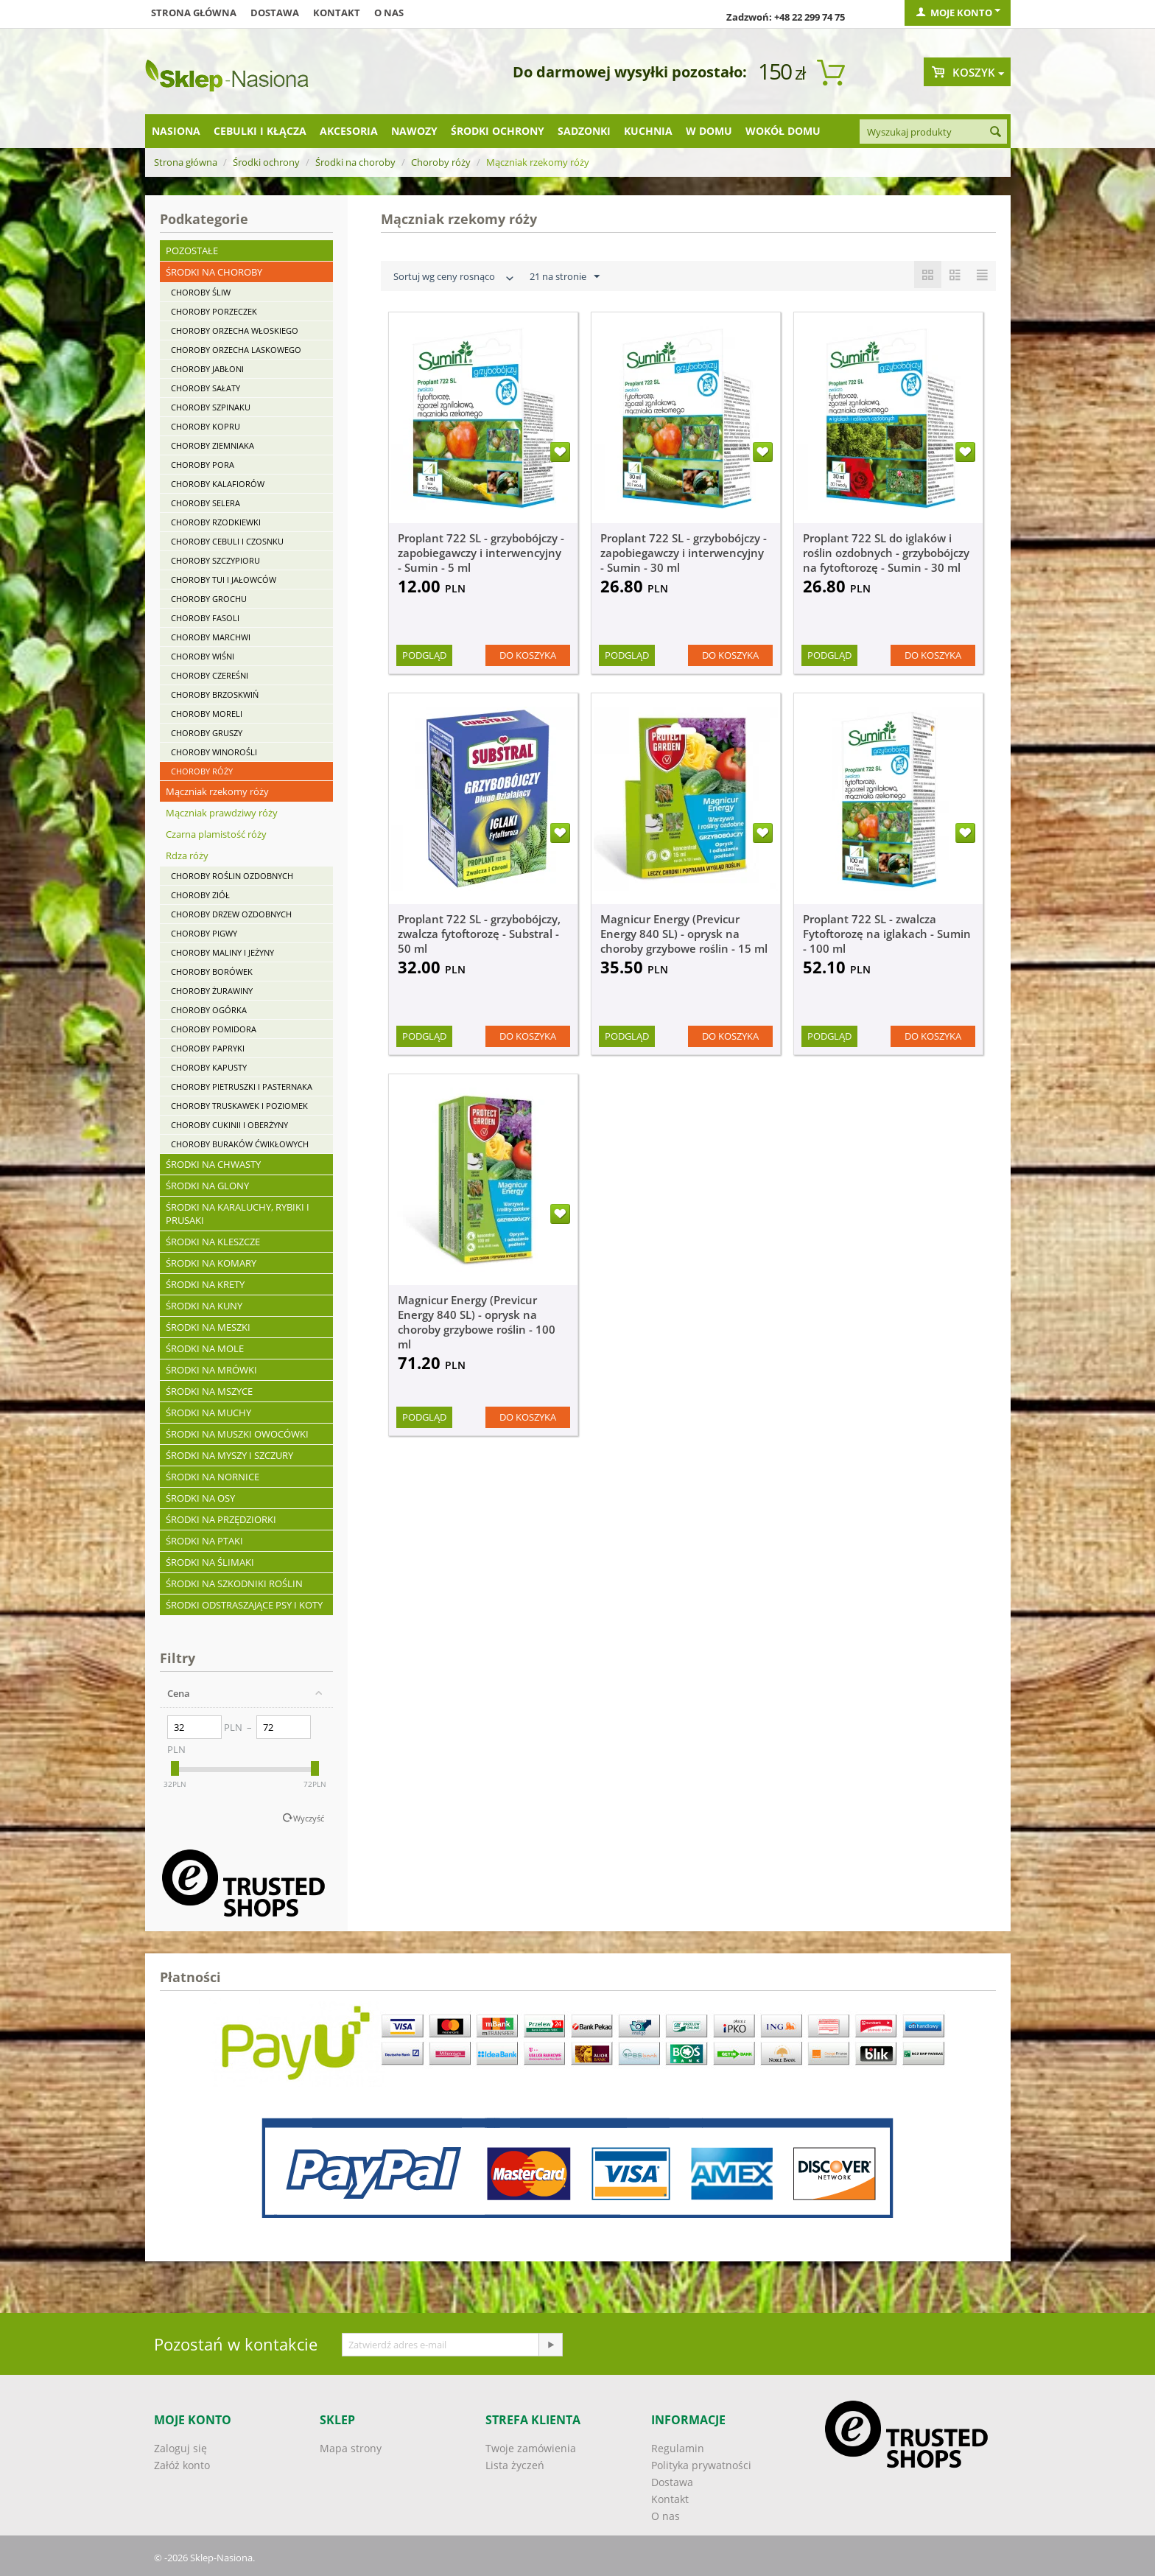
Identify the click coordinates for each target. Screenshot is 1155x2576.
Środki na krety (205, 1284)
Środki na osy (200, 1498)
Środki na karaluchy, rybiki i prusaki (237, 1213)
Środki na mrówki (211, 1369)
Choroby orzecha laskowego (236, 349)
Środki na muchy (208, 1412)
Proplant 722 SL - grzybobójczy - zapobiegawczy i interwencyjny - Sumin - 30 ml (683, 553)
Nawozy (414, 131)
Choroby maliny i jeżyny (222, 952)
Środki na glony (207, 1185)
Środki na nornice (212, 1476)
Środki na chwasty (213, 1164)
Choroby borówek (212, 971)
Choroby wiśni (202, 656)
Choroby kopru (205, 426)
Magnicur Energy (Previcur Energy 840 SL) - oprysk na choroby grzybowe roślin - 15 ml (684, 933)
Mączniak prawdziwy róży (222, 812)
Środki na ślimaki (210, 1562)
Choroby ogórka (209, 1009)
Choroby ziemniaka (212, 445)
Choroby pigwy (204, 933)
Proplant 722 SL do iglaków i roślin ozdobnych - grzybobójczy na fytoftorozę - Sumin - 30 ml (886, 553)
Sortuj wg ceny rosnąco (455, 278)
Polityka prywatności (701, 2465)
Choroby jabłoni (207, 368)
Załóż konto (182, 2465)
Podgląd (424, 655)
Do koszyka (527, 655)
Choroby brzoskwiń (215, 694)
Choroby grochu (209, 598)
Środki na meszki (208, 1327)
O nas (389, 12)
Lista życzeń (514, 2465)
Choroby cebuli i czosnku (227, 541)
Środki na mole (205, 1348)
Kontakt (336, 12)
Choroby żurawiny (212, 990)
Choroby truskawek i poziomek (239, 1105)
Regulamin (677, 2448)
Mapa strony (351, 2448)
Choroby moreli (206, 713)
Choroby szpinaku (210, 407)
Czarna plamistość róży (216, 834)
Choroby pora (202, 464)
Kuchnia (648, 131)
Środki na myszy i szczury (229, 1455)
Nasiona (176, 131)
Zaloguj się (180, 2448)
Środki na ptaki (204, 1540)
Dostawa (274, 12)
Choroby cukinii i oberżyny (229, 1124)
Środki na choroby (355, 162)
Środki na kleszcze (213, 1241)
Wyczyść (308, 1818)
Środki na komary (211, 1263)
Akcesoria (349, 131)
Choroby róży (441, 162)
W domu (709, 131)
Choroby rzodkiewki (216, 522)
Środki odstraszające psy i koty (244, 1604)
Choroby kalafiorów (217, 483)
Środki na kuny (204, 1305)
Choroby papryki (208, 1048)
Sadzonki (584, 131)
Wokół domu (783, 131)
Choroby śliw (201, 292)
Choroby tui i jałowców (223, 579)
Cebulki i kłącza (260, 131)
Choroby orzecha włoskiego (234, 330)
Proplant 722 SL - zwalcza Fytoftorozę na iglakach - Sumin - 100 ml (887, 933)
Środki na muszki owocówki (237, 1434)
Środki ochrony (497, 131)
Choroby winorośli (214, 751)
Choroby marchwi (210, 637)
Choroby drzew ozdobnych (231, 914)
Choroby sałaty (205, 387)
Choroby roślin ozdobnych (232, 875)
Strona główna (193, 12)
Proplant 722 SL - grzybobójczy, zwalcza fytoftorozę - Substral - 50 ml (479, 933)
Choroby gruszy (206, 732)
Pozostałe (192, 250)
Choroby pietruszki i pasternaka (241, 1086)
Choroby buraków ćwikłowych (240, 1143)
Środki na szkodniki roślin (234, 1583)
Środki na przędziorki (221, 1519)
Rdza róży (187, 855)
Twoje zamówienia (530, 2448)
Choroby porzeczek (214, 311)
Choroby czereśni (209, 675)
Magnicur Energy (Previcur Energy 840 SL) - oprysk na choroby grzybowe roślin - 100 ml (476, 1321)
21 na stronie (565, 277)
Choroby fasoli (205, 617)
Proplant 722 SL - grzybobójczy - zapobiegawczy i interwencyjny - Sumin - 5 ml (481, 553)
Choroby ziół (200, 894)
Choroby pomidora (213, 1029)
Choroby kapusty (209, 1067)
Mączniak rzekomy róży (217, 791)
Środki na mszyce (209, 1391)
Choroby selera (205, 502)
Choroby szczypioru (215, 560)
